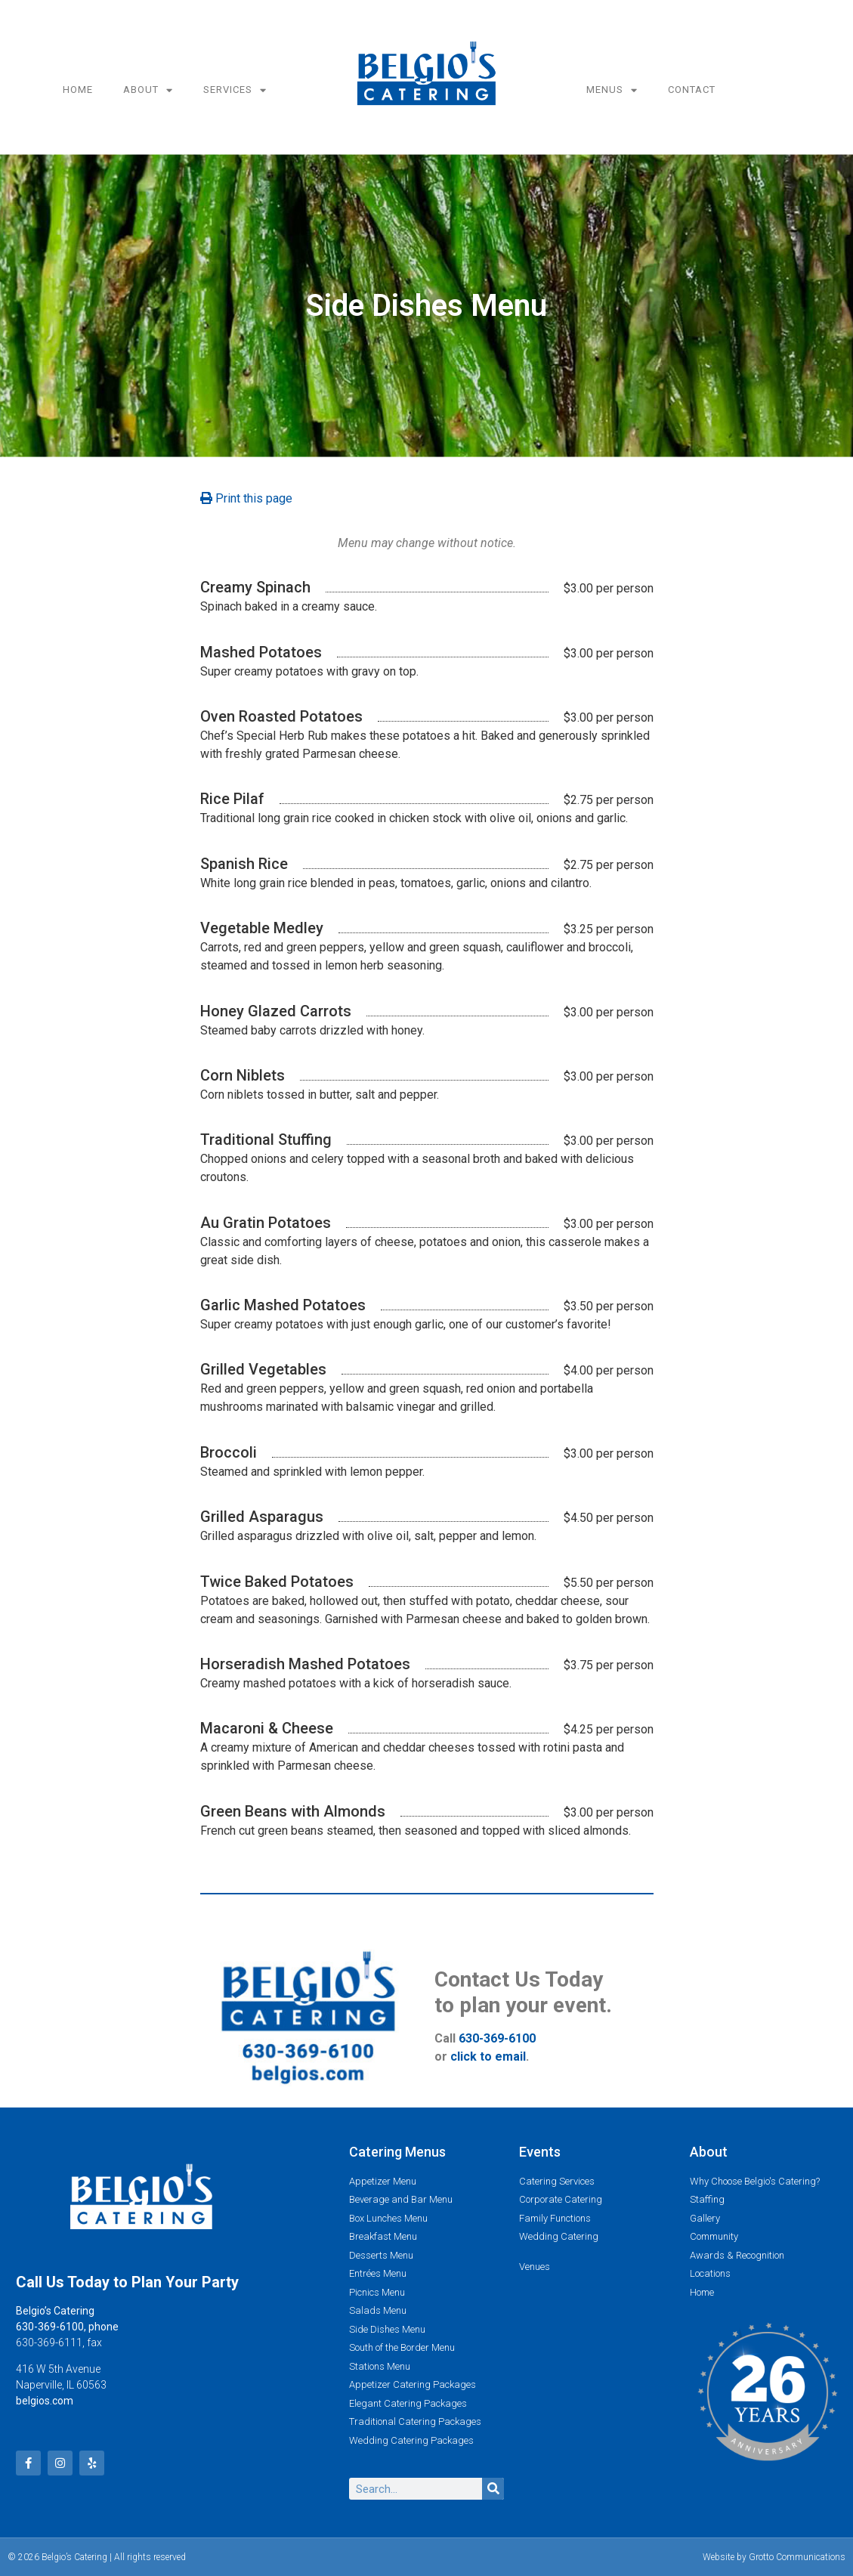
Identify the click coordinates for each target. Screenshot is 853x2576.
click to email (488, 2056)
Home (78, 89)
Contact (691, 89)
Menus (612, 90)
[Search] (493, 2489)
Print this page (246, 498)
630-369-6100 (497, 2038)
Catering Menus (397, 2152)
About (148, 90)
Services (235, 90)
